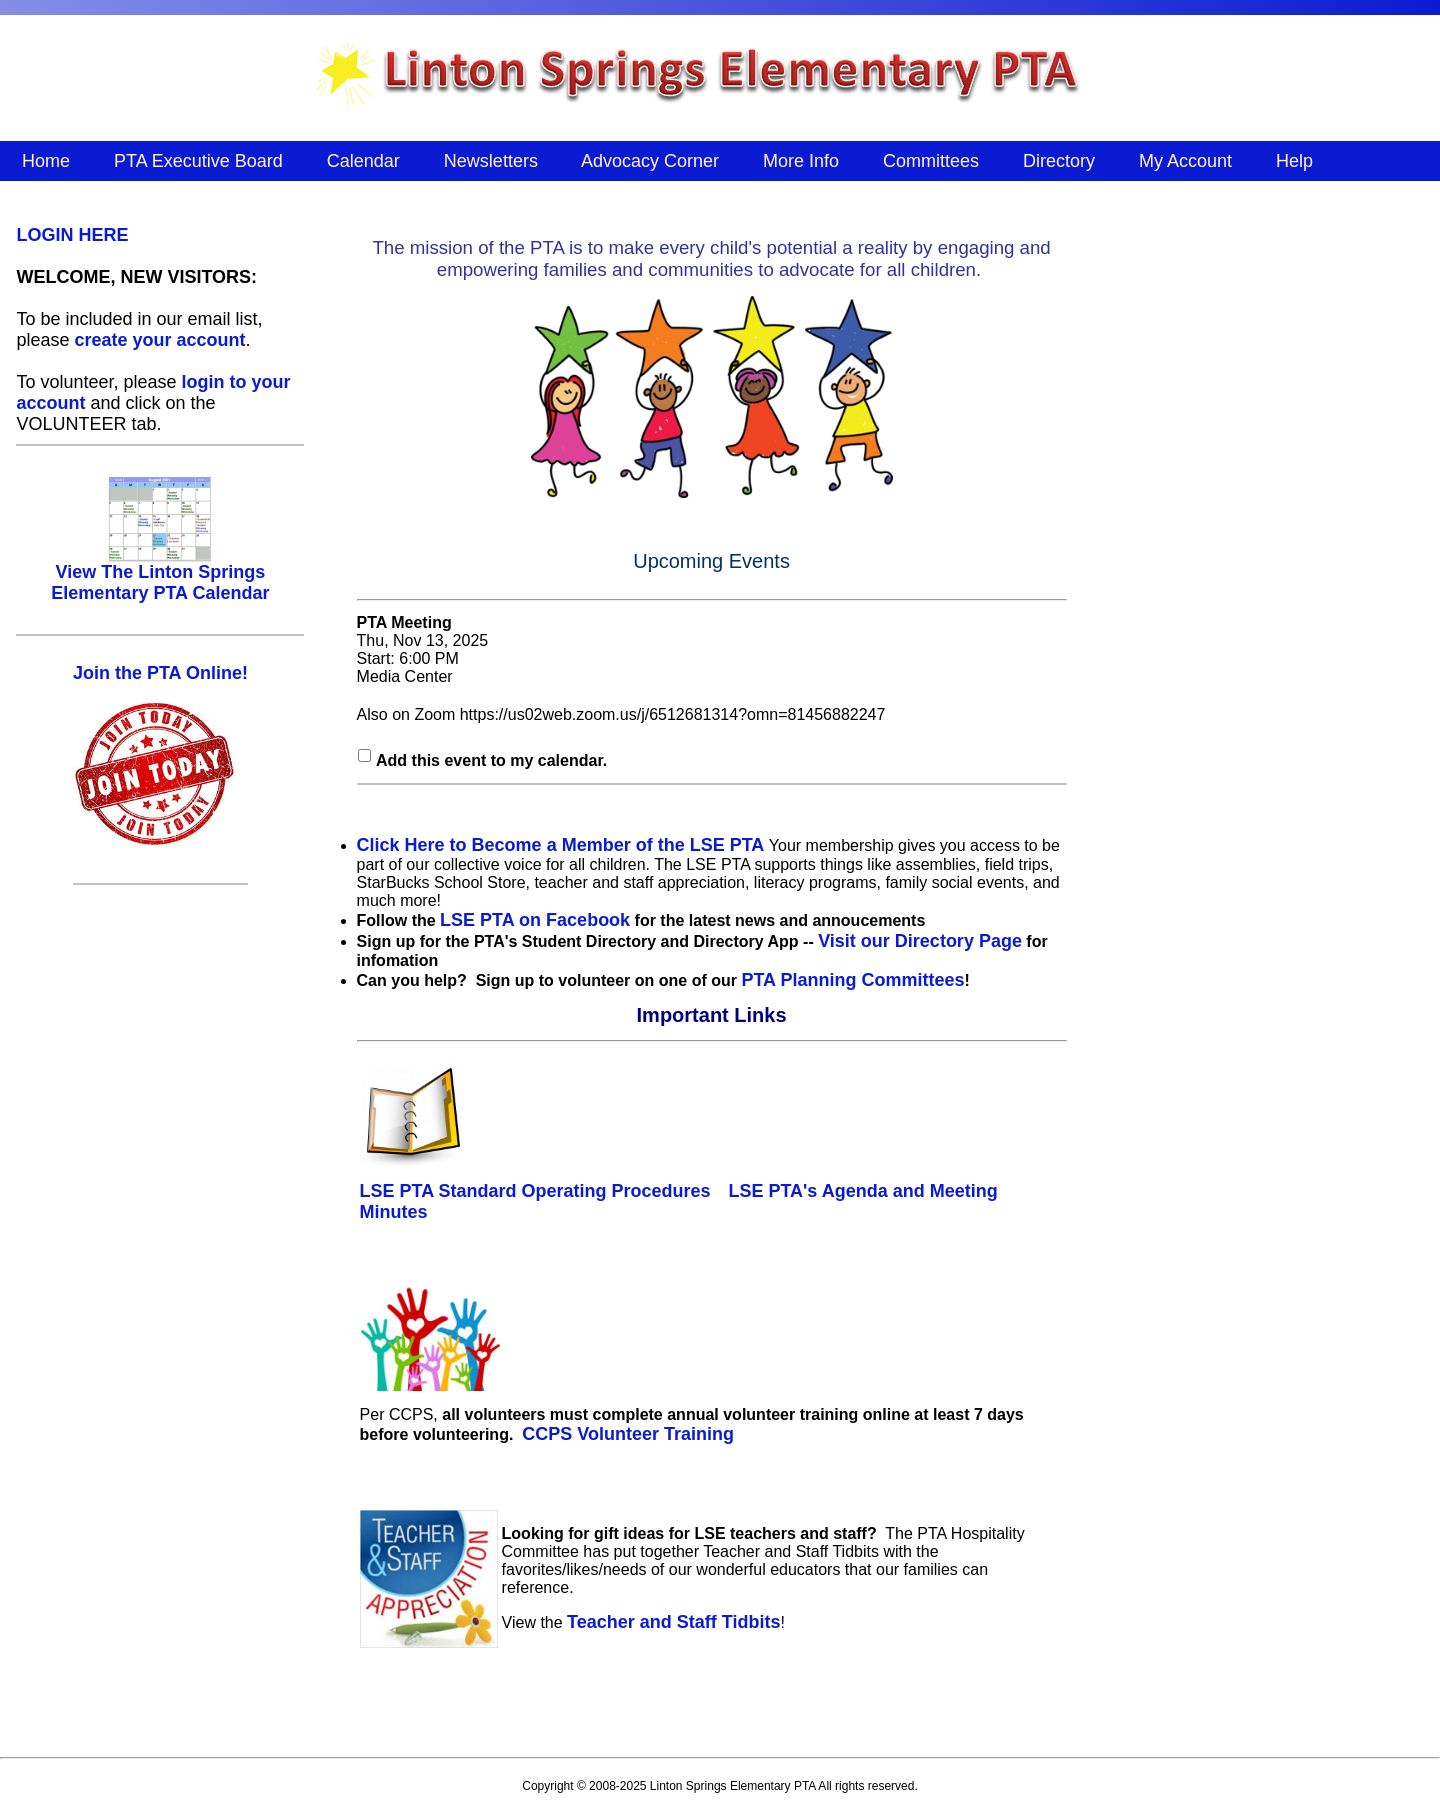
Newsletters (491, 161)
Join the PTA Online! (160, 673)
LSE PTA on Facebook (535, 920)
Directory (1059, 161)
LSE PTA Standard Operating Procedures (535, 1191)
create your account (159, 340)
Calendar (363, 161)
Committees (931, 161)
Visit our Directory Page (920, 941)
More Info (801, 161)
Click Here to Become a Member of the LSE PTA (561, 845)
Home (46, 161)
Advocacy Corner (650, 161)
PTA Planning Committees (852, 980)
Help (1294, 161)
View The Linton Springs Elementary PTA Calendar (160, 574)
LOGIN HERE (72, 235)
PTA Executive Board (198, 161)
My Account (1185, 161)
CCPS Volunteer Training (628, 1434)
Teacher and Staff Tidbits (673, 1622)
